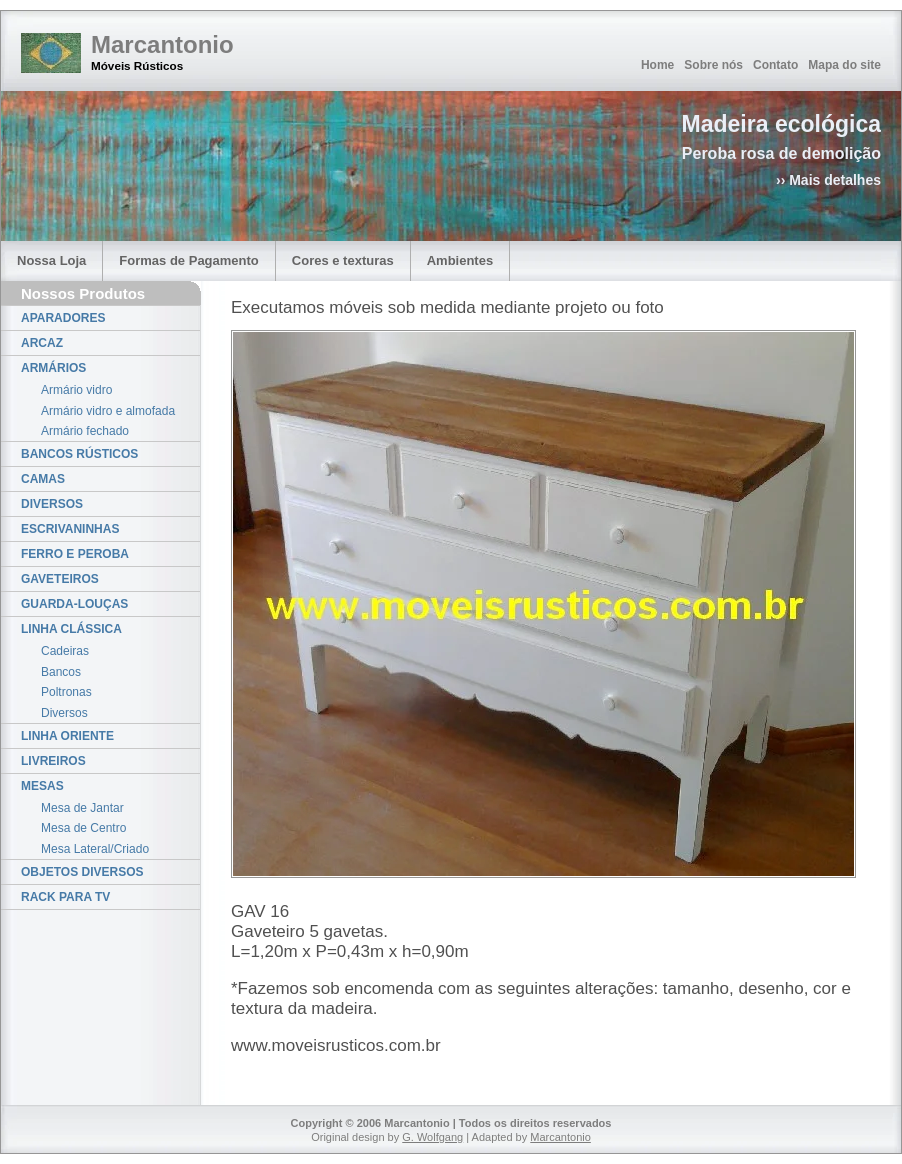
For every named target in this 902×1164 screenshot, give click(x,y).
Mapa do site (844, 65)
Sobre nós (713, 65)
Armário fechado (85, 431)
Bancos (61, 672)
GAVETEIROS (60, 579)
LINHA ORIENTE (67, 736)
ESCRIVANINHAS (70, 529)
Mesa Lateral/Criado (95, 849)
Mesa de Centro (83, 828)
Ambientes (460, 260)
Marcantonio (162, 44)
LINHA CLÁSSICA (71, 629)
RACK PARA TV (65, 897)
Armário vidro (76, 390)
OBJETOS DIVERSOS (82, 872)
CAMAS (43, 479)
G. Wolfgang (432, 1137)
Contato (775, 65)
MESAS (42, 786)
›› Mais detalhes (828, 180)
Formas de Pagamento (188, 260)
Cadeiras (65, 651)
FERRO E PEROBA (75, 554)
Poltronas (66, 692)
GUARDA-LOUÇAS (74, 604)
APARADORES (63, 318)
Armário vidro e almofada (108, 411)
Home (657, 65)
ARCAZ (42, 343)
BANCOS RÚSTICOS (79, 454)
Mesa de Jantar (82, 808)
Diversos (64, 713)
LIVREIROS (53, 761)
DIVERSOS (52, 504)
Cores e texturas (343, 260)
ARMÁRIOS (53, 368)
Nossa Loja (51, 260)
